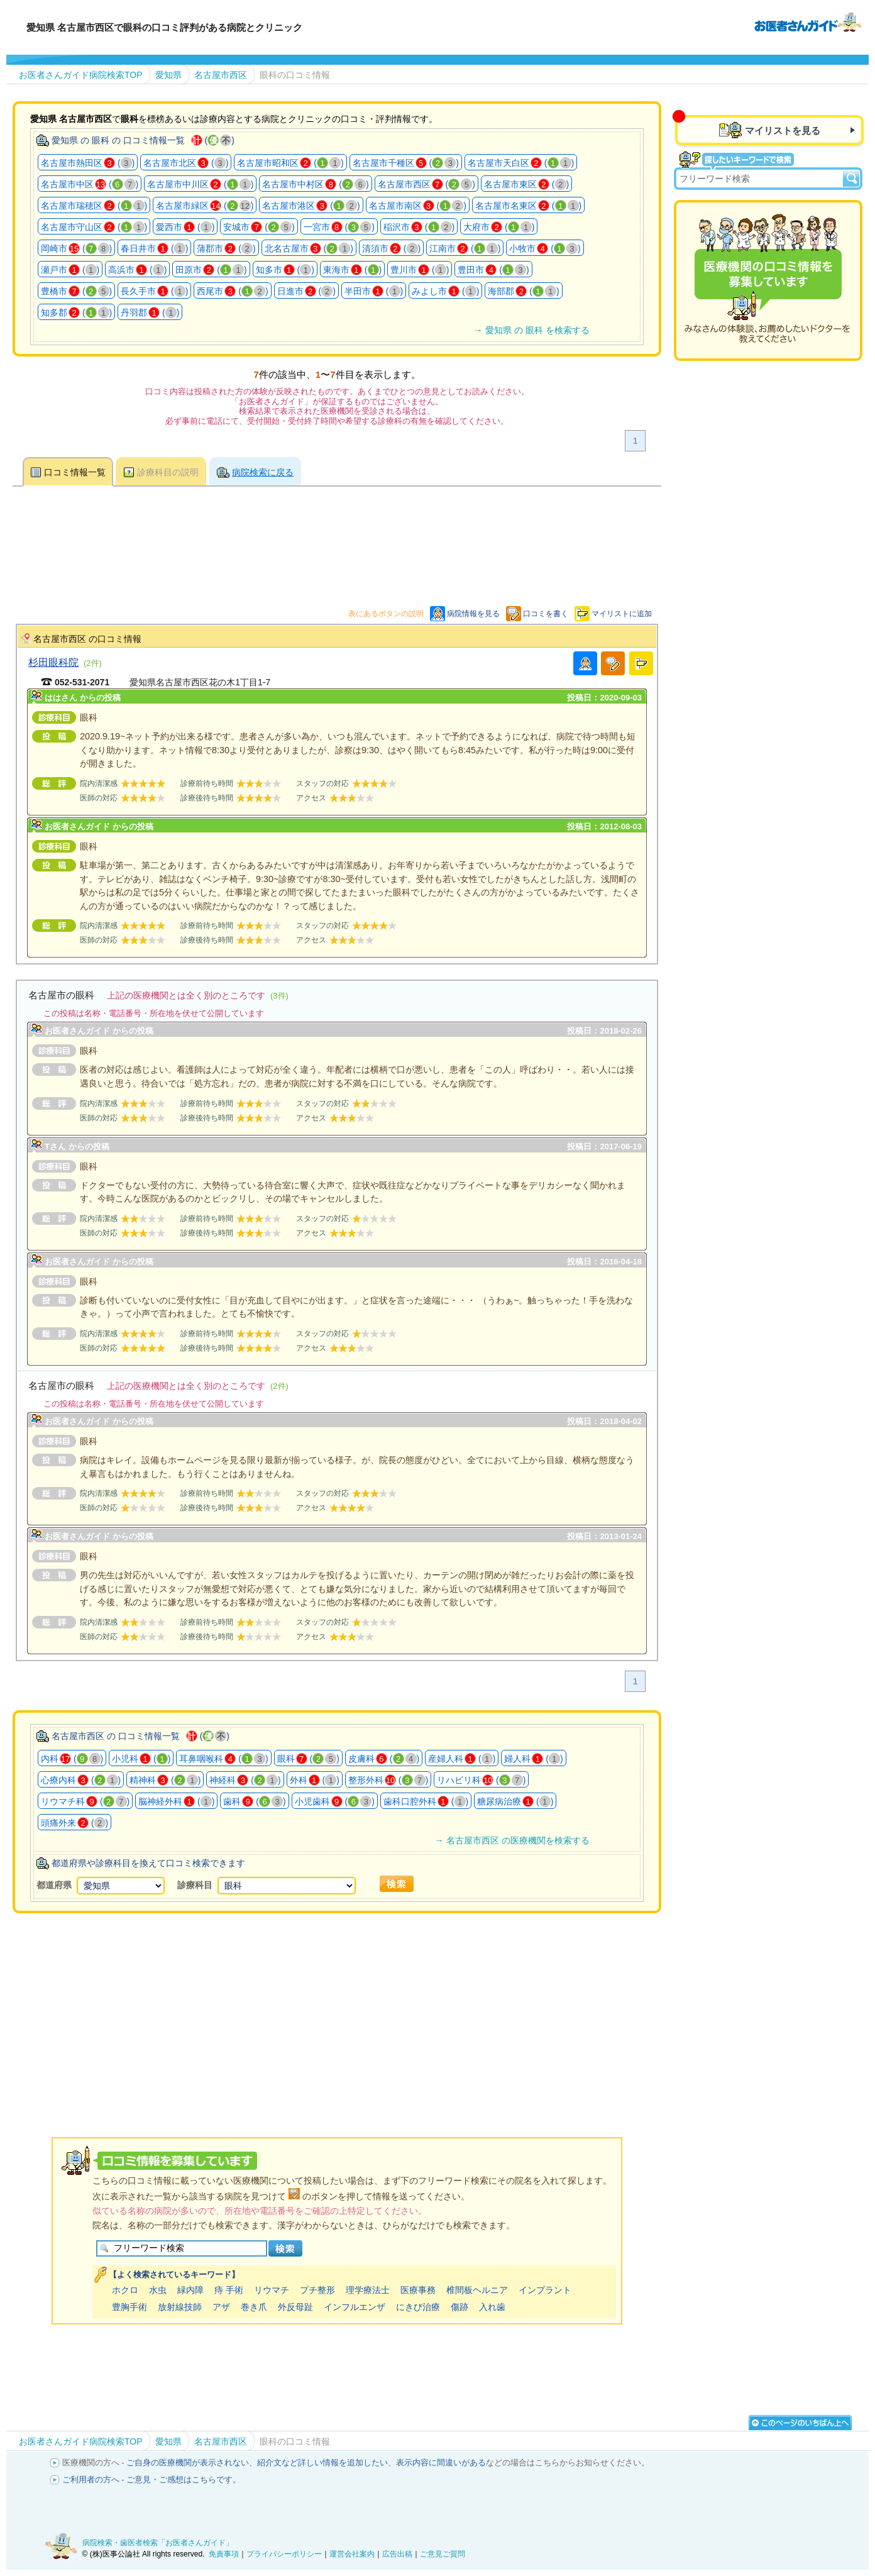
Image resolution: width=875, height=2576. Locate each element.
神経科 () (244, 1780)
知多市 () (285, 269)
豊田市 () (493, 269)
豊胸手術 (129, 2307)
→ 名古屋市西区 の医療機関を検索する (511, 1840)
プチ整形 (317, 2290)
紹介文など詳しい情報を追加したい (322, 2462)
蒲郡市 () (226, 248)
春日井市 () (154, 248)
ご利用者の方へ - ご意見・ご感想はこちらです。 (151, 2479)
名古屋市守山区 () (94, 227)
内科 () (72, 1758)
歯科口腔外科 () (425, 1801)
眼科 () (308, 1758)
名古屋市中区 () (89, 184)
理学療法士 (368, 2290)
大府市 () (498, 227)
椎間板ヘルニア (477, 2290)
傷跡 (459, 2307)
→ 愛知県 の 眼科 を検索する (531, 330)
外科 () (314, 1780)
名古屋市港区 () (311, 205)
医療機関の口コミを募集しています (768, 280)
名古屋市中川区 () (200, 184)
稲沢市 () (418, 227)
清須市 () (391, 248)
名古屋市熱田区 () (88, 163)
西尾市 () (232, 291)
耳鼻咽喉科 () (223, 1758)
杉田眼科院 (53, 662)
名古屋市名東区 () (528, 205)
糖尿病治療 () (515, 1801)
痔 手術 (228, 2290)
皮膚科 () (383, 1758)
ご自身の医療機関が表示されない (187, 2462)
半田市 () (373, 291)
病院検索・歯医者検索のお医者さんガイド (807, 21)
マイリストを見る (782, 130)
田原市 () (210, 269)
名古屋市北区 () (185, 163)
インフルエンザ (354, 2307)
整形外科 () (388, 1780)
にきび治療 (418, 2307)
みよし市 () (445, 291)
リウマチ (271, 2290)
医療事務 (418, 2290)
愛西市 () (185, 227)
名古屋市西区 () (426, 184)
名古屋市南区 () (417, 205)
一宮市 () (339, 227)
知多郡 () (76, 312)
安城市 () (258, 227)
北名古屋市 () (309, 248)
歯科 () (254, 1801)
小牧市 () (544, 248)
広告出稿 (397, 2554)
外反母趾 (295, 2307)
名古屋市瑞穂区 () (94, 205)
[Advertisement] (337, 2009)
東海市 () (352, 269)
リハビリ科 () (481, 1780)
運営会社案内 (352, 2554)
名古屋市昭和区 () (290, 163)
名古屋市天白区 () (521, 163)
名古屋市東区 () (526, 184)
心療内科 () (81, 1780)
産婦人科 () (461, 1758)
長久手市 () (154, 291)
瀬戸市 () (70, 269)
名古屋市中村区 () (315, 184)
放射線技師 (180, 2307)
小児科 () (141, 1758)
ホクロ (125, 2290)
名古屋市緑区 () (204, 205)
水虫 (158, 2290)
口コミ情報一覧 (75, 472)
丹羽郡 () (150, 312)
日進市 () (306, 291)
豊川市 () (419, 269)
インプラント (545, 2290)
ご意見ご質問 (442, 2554)
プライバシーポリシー (284, 2554)
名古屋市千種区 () (406, 163)
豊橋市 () (76, 291)
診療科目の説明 (168, 472)
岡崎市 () (76, 248)
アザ (221, 2307)
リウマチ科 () (85, 1801)
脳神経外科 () (176, 1801)
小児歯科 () (335, 1801)
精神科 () (165, 1780)
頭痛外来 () (74, 1822)
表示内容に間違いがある (441, 2462)
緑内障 (190, 2290)
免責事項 (224, 2554)
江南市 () (464, 248)
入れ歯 (492, 2307)
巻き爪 (254, 2307)
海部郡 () (523, 291)
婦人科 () (533, 1758)
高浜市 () (137, 269)
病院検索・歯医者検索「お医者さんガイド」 (157, 2542)
